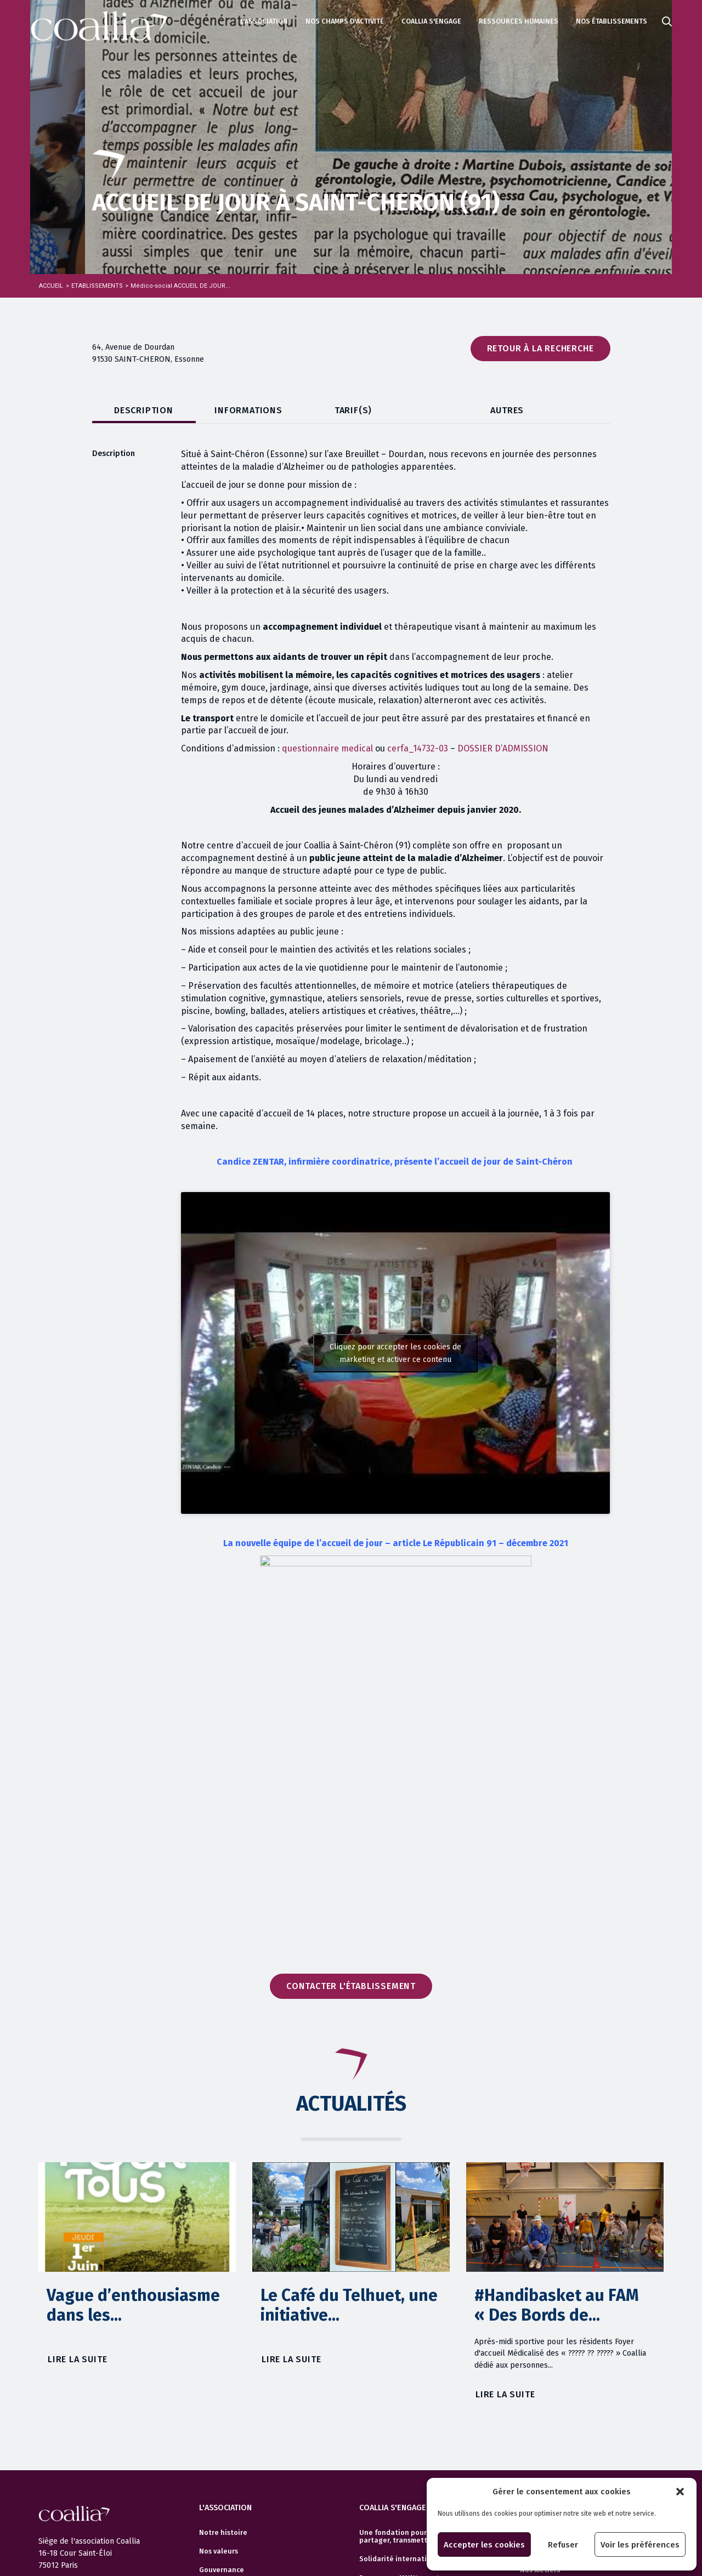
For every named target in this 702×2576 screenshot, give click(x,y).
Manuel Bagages (387, 2429)
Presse (210, 2496)
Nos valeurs (218, 2383)
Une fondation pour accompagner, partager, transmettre (417, 2368)
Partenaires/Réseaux (235, 2440)
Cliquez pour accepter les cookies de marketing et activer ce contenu (395, 1353)
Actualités (55, 2423)
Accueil (51, 285)
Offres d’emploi (545, 2383)
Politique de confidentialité (85, 2461)
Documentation (225, 2459)
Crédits (50, 2499)
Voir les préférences (640, 2545)
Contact (213, 2515)
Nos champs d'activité (344, 21)
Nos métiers (540, 2402)
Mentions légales (67, 2442)
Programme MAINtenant (399, 2410)
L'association (264, 21)
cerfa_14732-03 (417, 748)
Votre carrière (543, 2365)
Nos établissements (611, 21)
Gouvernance (221, 2402)
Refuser (563, 2545)
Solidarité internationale (402, 2391)
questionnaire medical (327, 748)
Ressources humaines (518, 21)
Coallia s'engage (431, 21)
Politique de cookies (73, 2480)
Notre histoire (223, 2365)
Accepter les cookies (484, 2545)
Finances (214, 2421)
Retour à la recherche (540, 348)
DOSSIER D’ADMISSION (502, 748)
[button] (680, 2491)
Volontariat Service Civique (405, 2448)
